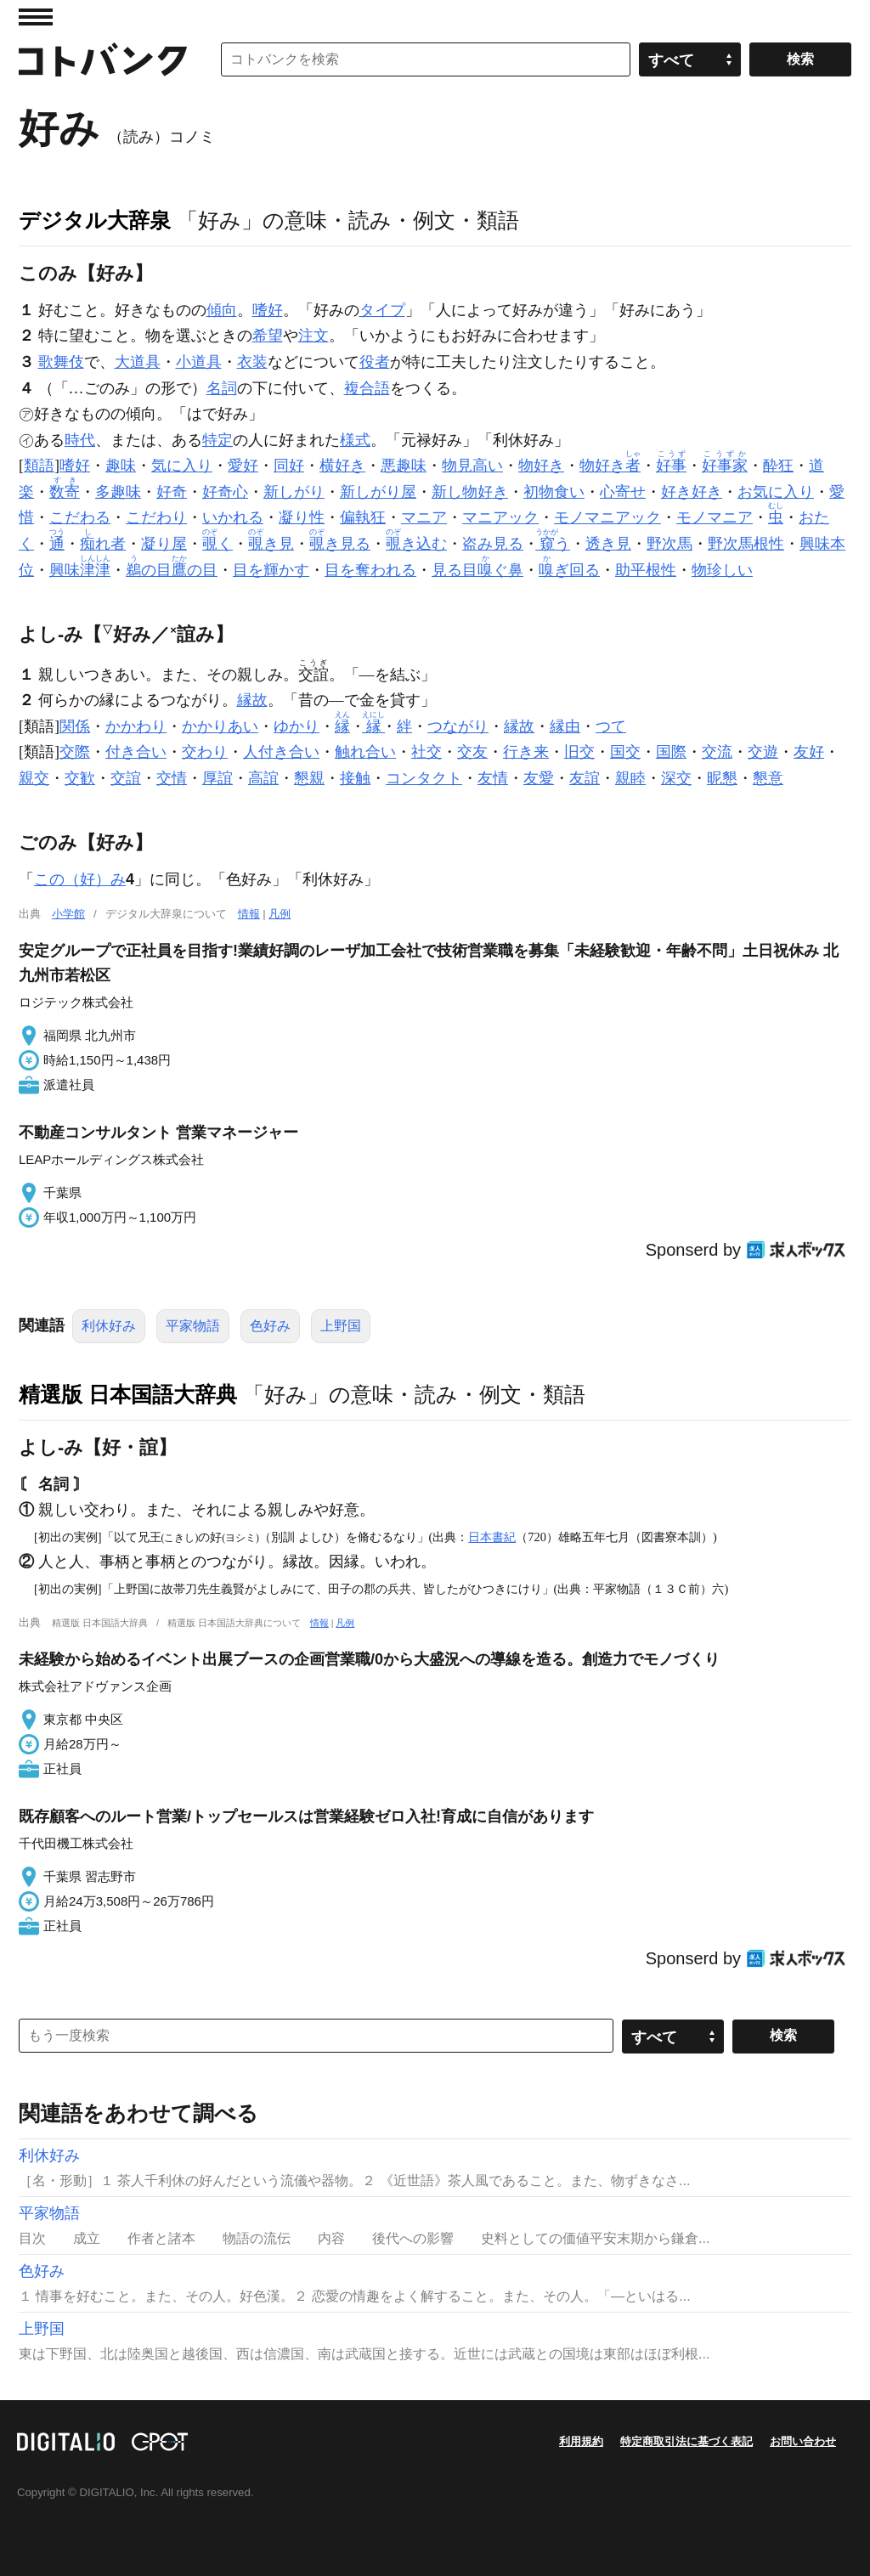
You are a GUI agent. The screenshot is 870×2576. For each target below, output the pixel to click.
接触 (355, 778)
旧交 (579, 751)
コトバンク (103, 59)
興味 (79, 570)
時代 (80, 440)
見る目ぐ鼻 (477, 570)
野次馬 (669, 543)
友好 (809, 751)
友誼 (584, 778)
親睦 (630, 778)
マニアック (500, 517)
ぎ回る (569, 570)
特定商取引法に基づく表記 (686, 2441)
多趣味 (118, 491)
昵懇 (722, 778)
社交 (426, 751)
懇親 (309, 778)
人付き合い (281, 751)
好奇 (171, 491)
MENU (36, 17)
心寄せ (623, 491)
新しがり (294, 491)
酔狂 (778, 465)
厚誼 (217, 778)
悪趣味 (404, 465)
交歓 (80, 778)
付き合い (136, 751)
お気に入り (775, 491)
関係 (74, 726)
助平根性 (645, 570)
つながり (458, 726)
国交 (625, 751)
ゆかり (296, 726)
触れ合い (365, 751)
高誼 (263, 778)
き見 (271, 543)
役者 (374, 361)
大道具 (138, 361)
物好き (541, 465)
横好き (342, 465)
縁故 (252, 700)
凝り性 (302, 517)
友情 (492, 778)
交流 (717, 751)
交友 (472, 751)
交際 (74, 751)
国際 (671, 751)
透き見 (608, 543)
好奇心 (225, 491)
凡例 (279, 913)
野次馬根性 (746, 543)
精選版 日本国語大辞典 (128, 1394)
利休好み (109, 1326)
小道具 (199, 361)
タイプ (382, 310)
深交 (676, 778)
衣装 (252, 361)
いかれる (232, 517)
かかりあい (220, 726)
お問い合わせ (803, 2441)
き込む (416, 543)
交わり (205, 751)
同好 (289, 465)
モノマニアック (607, 517)
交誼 (125, 778)
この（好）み (80, 879)
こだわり (156, 517)
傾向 (221, 310)
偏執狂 (363, 517)
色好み (270, 1326)
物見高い (472, 465)
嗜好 (267, 310)
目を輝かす (271, 570)
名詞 (221, 388)
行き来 (526, 751)
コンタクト (424, 778)
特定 (217, 440)
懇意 (768, 778)
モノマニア (714, 517)
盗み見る (492, 543)
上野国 (340, 1326)
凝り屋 (164, 543)
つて (611, 726)
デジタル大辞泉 (95, 220)
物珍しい (722, 570)
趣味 (120, 465)
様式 (355, 440)
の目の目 (172, 570)
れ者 (103, 543)
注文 (313, 335)
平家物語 (193, 1326)
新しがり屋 (378, 491)
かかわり (136, 726)
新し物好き (470, 491)
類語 (39, 465)
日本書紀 (492, 1537)
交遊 (763, 751)
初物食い (554, 491)
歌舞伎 (61, 361)
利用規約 (581, 2441)
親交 (34, 778)
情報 (249, 913)
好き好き (691, 491)
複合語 (367, 388)
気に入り (181, 465)
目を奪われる (370, 570)
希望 (267, 335)
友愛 (538, 778)
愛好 (243, 465)
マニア (424, 517)
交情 (171, 778)
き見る (339, 543)
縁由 (565, 726)
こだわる (79, 517)
